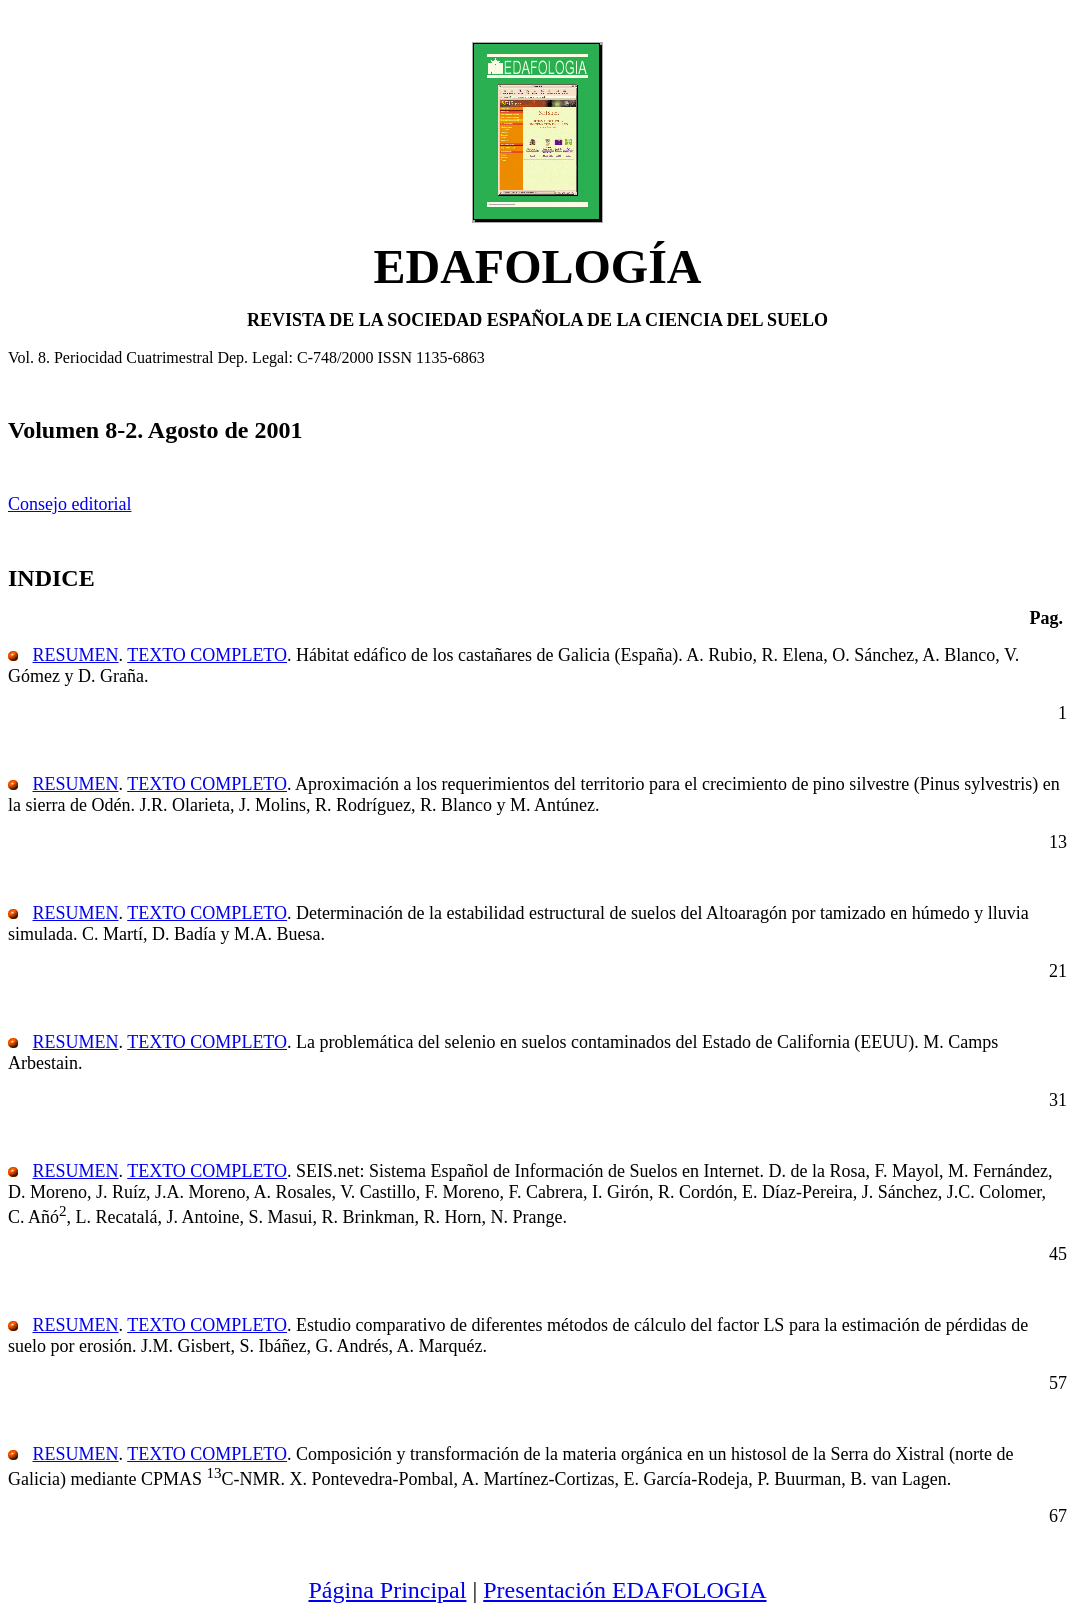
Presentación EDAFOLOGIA (624, 1590)
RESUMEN (76, 655)
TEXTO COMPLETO (207, 655)
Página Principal (387, 1590)
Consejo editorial (69, 504)
